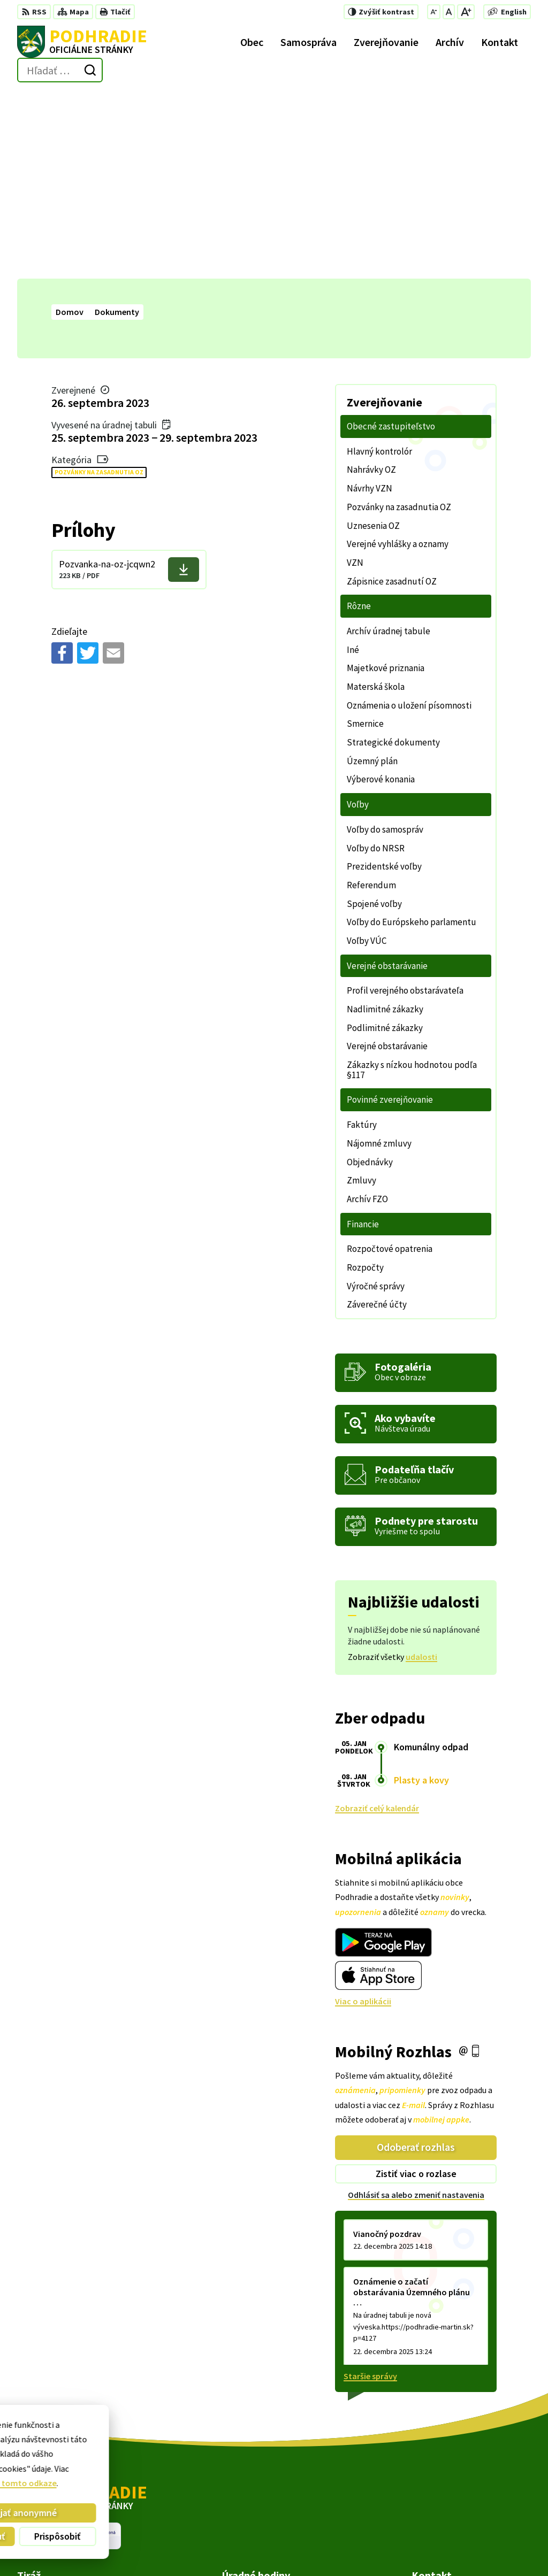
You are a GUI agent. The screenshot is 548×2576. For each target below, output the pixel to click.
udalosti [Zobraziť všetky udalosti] (421, 1469)
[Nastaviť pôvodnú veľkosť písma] (449, 11)
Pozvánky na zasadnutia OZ (99, 285)
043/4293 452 (435, 2485)
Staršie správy (370, 2188)
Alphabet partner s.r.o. (157, 2547)
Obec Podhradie (298, 2547)
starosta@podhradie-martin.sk (471, 2498)
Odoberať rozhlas (416, 1959)
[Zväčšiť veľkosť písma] (466, 11)
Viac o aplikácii (363, 1813)
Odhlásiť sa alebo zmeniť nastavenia (416, 2007)
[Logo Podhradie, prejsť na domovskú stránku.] (82, 42)
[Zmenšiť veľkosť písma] (433, 11)
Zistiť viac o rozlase (416, 1986)
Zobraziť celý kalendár (377, 1620)
